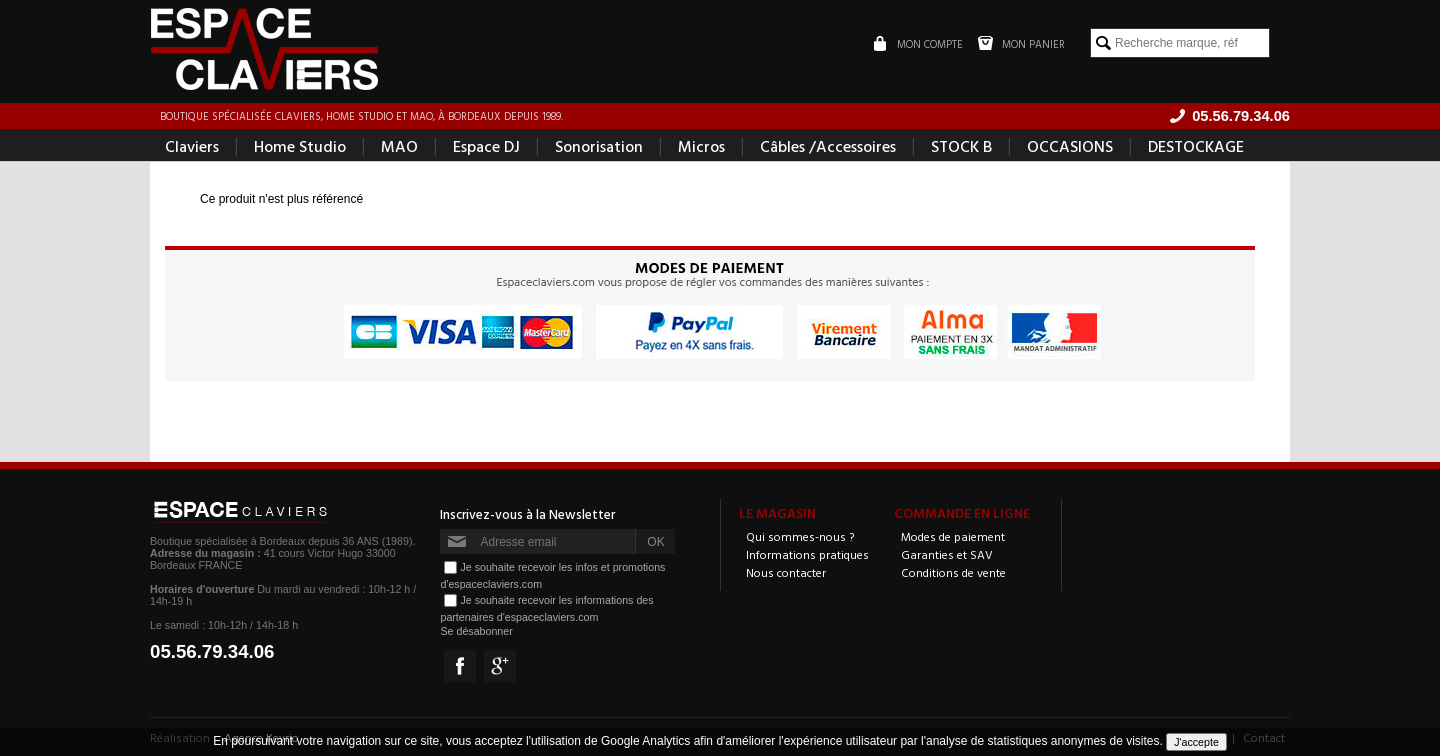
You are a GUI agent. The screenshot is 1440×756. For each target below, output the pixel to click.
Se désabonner (476, 631)
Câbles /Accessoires (828, 146)
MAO (399, 146)
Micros (701, 146)
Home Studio (300, 146)
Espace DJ (486, 146)
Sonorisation (599, 146)
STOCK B (961, 146)
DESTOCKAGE (1196, 146)
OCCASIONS (1070, 146)
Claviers (192, 146)
